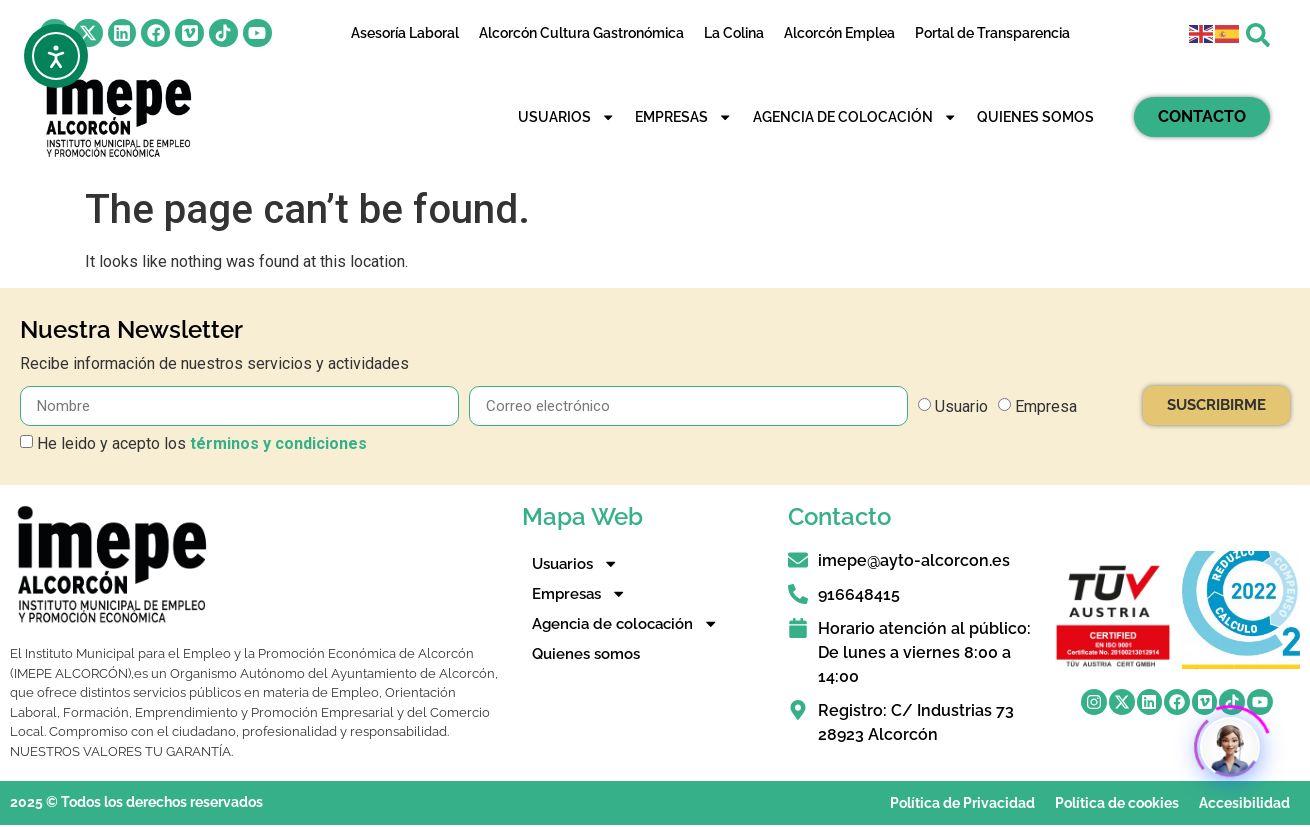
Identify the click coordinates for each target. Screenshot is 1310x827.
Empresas (683, 117)
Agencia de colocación (855, 117)
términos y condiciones (278, 443)
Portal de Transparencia (992, 33)
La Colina (734, 33)
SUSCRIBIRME (1216, 405)
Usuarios (566, 117)
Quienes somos (1035, 116)
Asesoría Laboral (405, 33)
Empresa (1046, 406)
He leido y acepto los (202, 443)
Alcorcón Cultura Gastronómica (581, 33)
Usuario (961, 406)
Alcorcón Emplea (839, 33)
